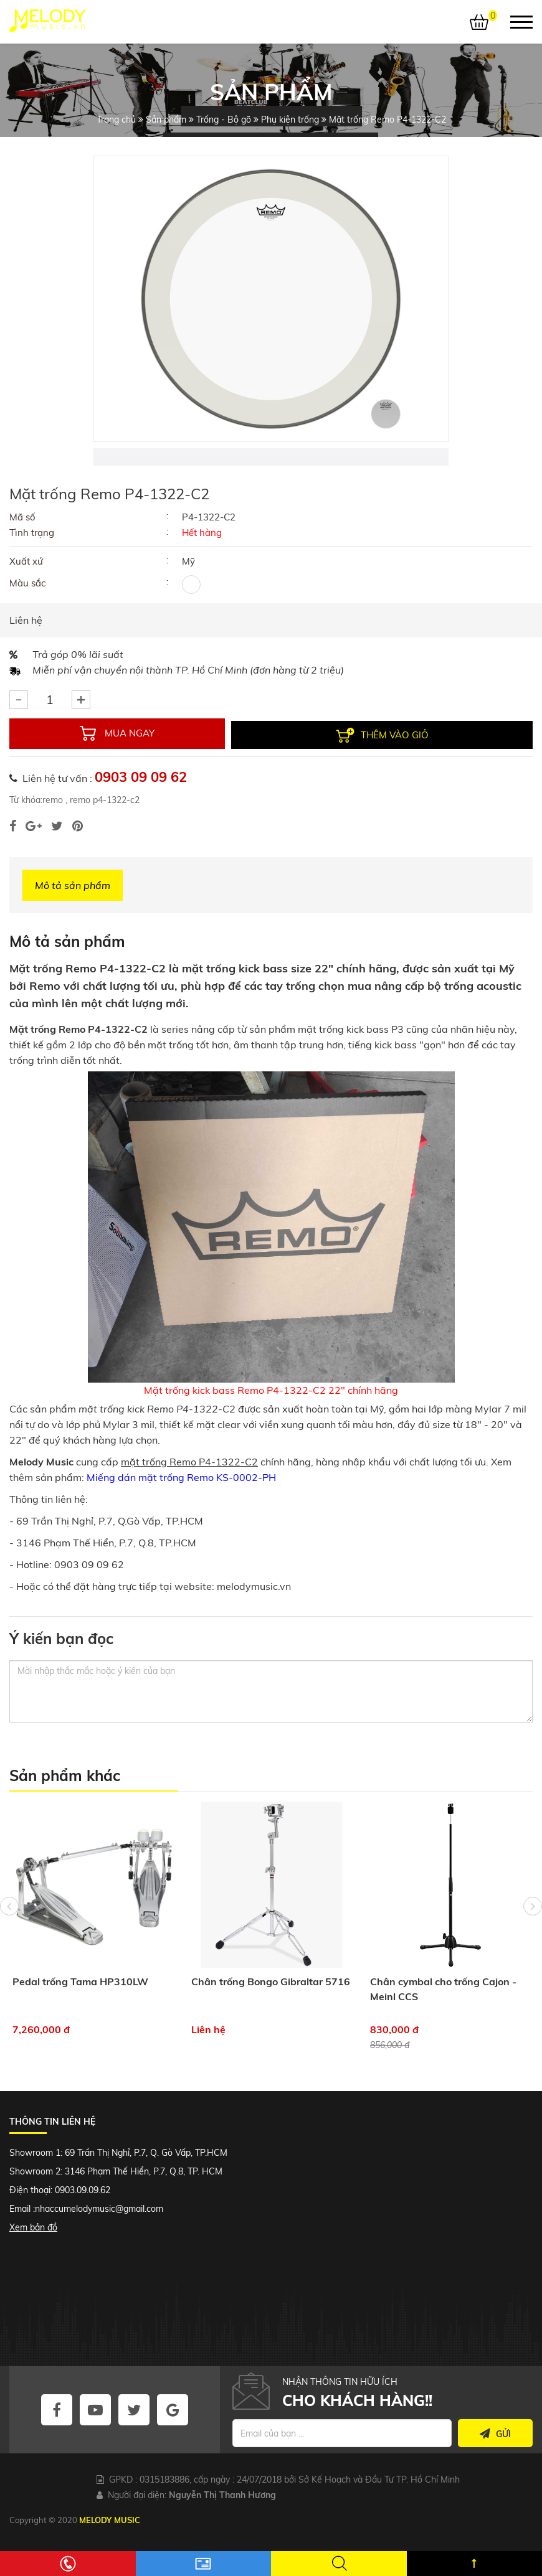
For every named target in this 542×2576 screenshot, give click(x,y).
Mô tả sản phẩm (72, 884)
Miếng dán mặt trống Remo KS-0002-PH (181, 1476)
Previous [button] (9, 1929)
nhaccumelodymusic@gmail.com (99, 2207)
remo (52, 798)
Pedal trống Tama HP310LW (80, 1980)
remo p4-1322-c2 (103, 798)
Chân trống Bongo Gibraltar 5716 (270, 1980)
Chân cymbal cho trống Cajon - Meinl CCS (443, 1987)
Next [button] (532, 1929)
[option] (271, 298)
